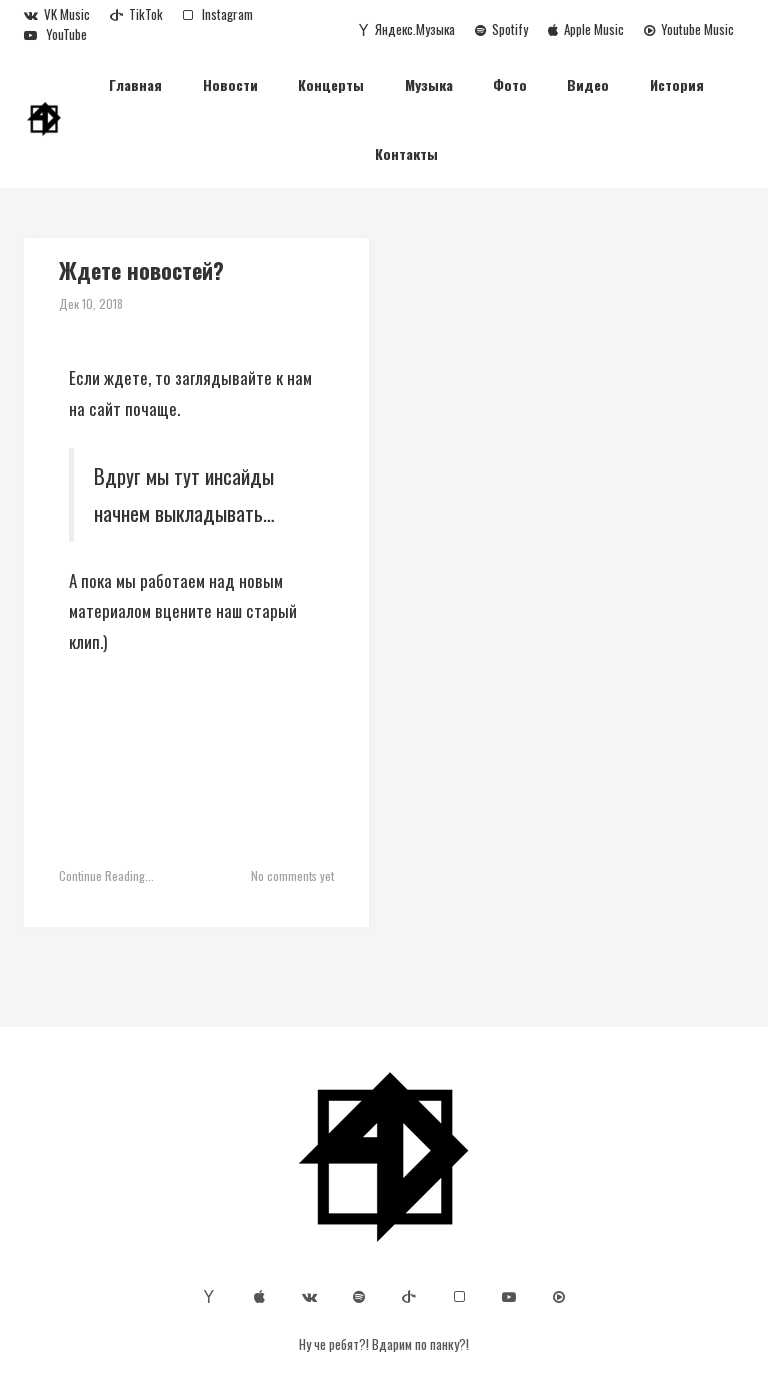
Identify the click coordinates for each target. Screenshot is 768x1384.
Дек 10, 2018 (91, 303)
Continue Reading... (106, 875)
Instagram (218, 14)
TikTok (136, 14)
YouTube (55, 34)
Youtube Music (689, 29)
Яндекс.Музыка (406, 29)
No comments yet (292, 875)
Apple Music (586, 29)
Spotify (501, 29)
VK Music (57, 14)
